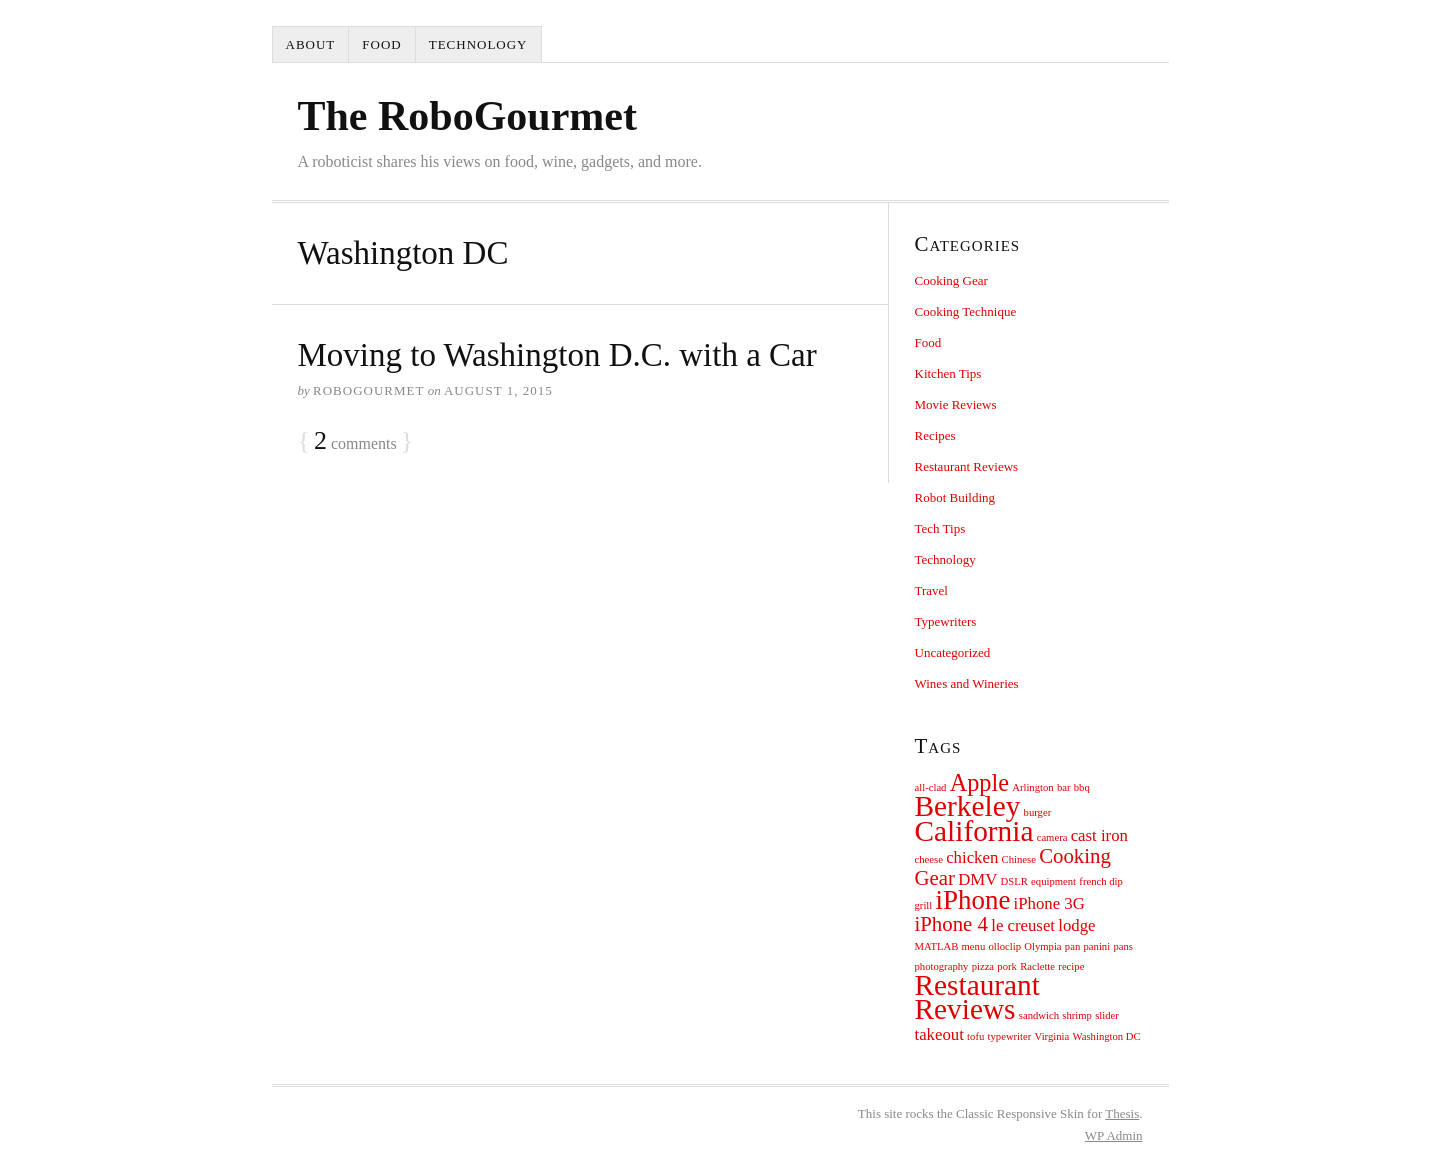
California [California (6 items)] (974, 831)
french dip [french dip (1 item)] (1101, 881)
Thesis (1122, 1113)
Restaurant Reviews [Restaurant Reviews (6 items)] (977, 997)
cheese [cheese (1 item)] (929, 859)
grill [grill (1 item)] (924, 905)
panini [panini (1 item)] (1097, 946)
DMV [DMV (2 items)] (977, 879)
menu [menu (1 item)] (974, 946)
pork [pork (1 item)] (1007, 966)
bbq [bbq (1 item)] (1082, 787)
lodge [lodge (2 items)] (1076, 925)
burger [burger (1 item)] (1038, 812)
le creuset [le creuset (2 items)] (1023, 925)
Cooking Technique (966, 311)
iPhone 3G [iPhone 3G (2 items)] (1049, 903)
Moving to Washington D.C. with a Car (557, 355)
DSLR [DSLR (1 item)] (1014, 881)
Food (381, 44)
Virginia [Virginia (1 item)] (1052, 1036)
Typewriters (946, 621)
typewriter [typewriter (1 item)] (1010, 1036)
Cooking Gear (951, 280)
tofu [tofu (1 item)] (975, 1036)
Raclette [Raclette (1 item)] (1037, 966)
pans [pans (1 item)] (1123, 946)
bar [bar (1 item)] (1064, 787)
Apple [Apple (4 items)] (979, 782)
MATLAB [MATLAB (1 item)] (937, 946)
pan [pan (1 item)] (1072, 946)
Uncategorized (953, 652)
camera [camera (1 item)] (1052, 837)
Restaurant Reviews (967, 466)
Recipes (935, 435)
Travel (931, 590)
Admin (1114, 1135)
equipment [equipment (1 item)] (1053, 881)
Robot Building (955, 497)
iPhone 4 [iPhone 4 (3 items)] (951, 924)
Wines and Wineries (967, 683)
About (311, 44)
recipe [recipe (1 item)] (1071, 966)
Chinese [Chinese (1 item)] (1019, 859)
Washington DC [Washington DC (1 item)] (1107, 1036)
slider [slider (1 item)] (1107, 1015)
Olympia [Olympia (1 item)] (1042, 946)
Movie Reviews (956, 404)
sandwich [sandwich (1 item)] (1039, 1015)
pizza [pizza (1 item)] (983, 966)
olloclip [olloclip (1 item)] (1005, 946)
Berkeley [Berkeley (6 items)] (968, 806)
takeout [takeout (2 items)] (939, 1034)
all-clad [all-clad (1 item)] (931, 787)
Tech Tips (940, 528)
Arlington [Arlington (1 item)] (1032, 787)
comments (355, 441)
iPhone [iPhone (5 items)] (973, 900)
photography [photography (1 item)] (942, 966)
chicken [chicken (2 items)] (972, 857)
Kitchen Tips (948, 373)
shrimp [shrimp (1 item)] (1077, 1015)
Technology (478, 44)
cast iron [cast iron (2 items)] (1099, 835)
